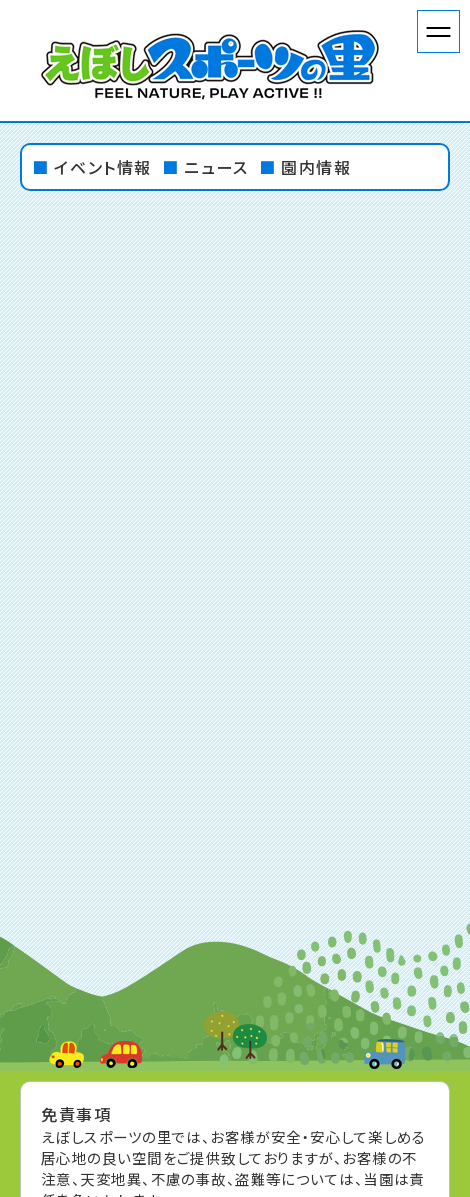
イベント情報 (103, 167)
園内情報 (316, 167)
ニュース (216, 167)
